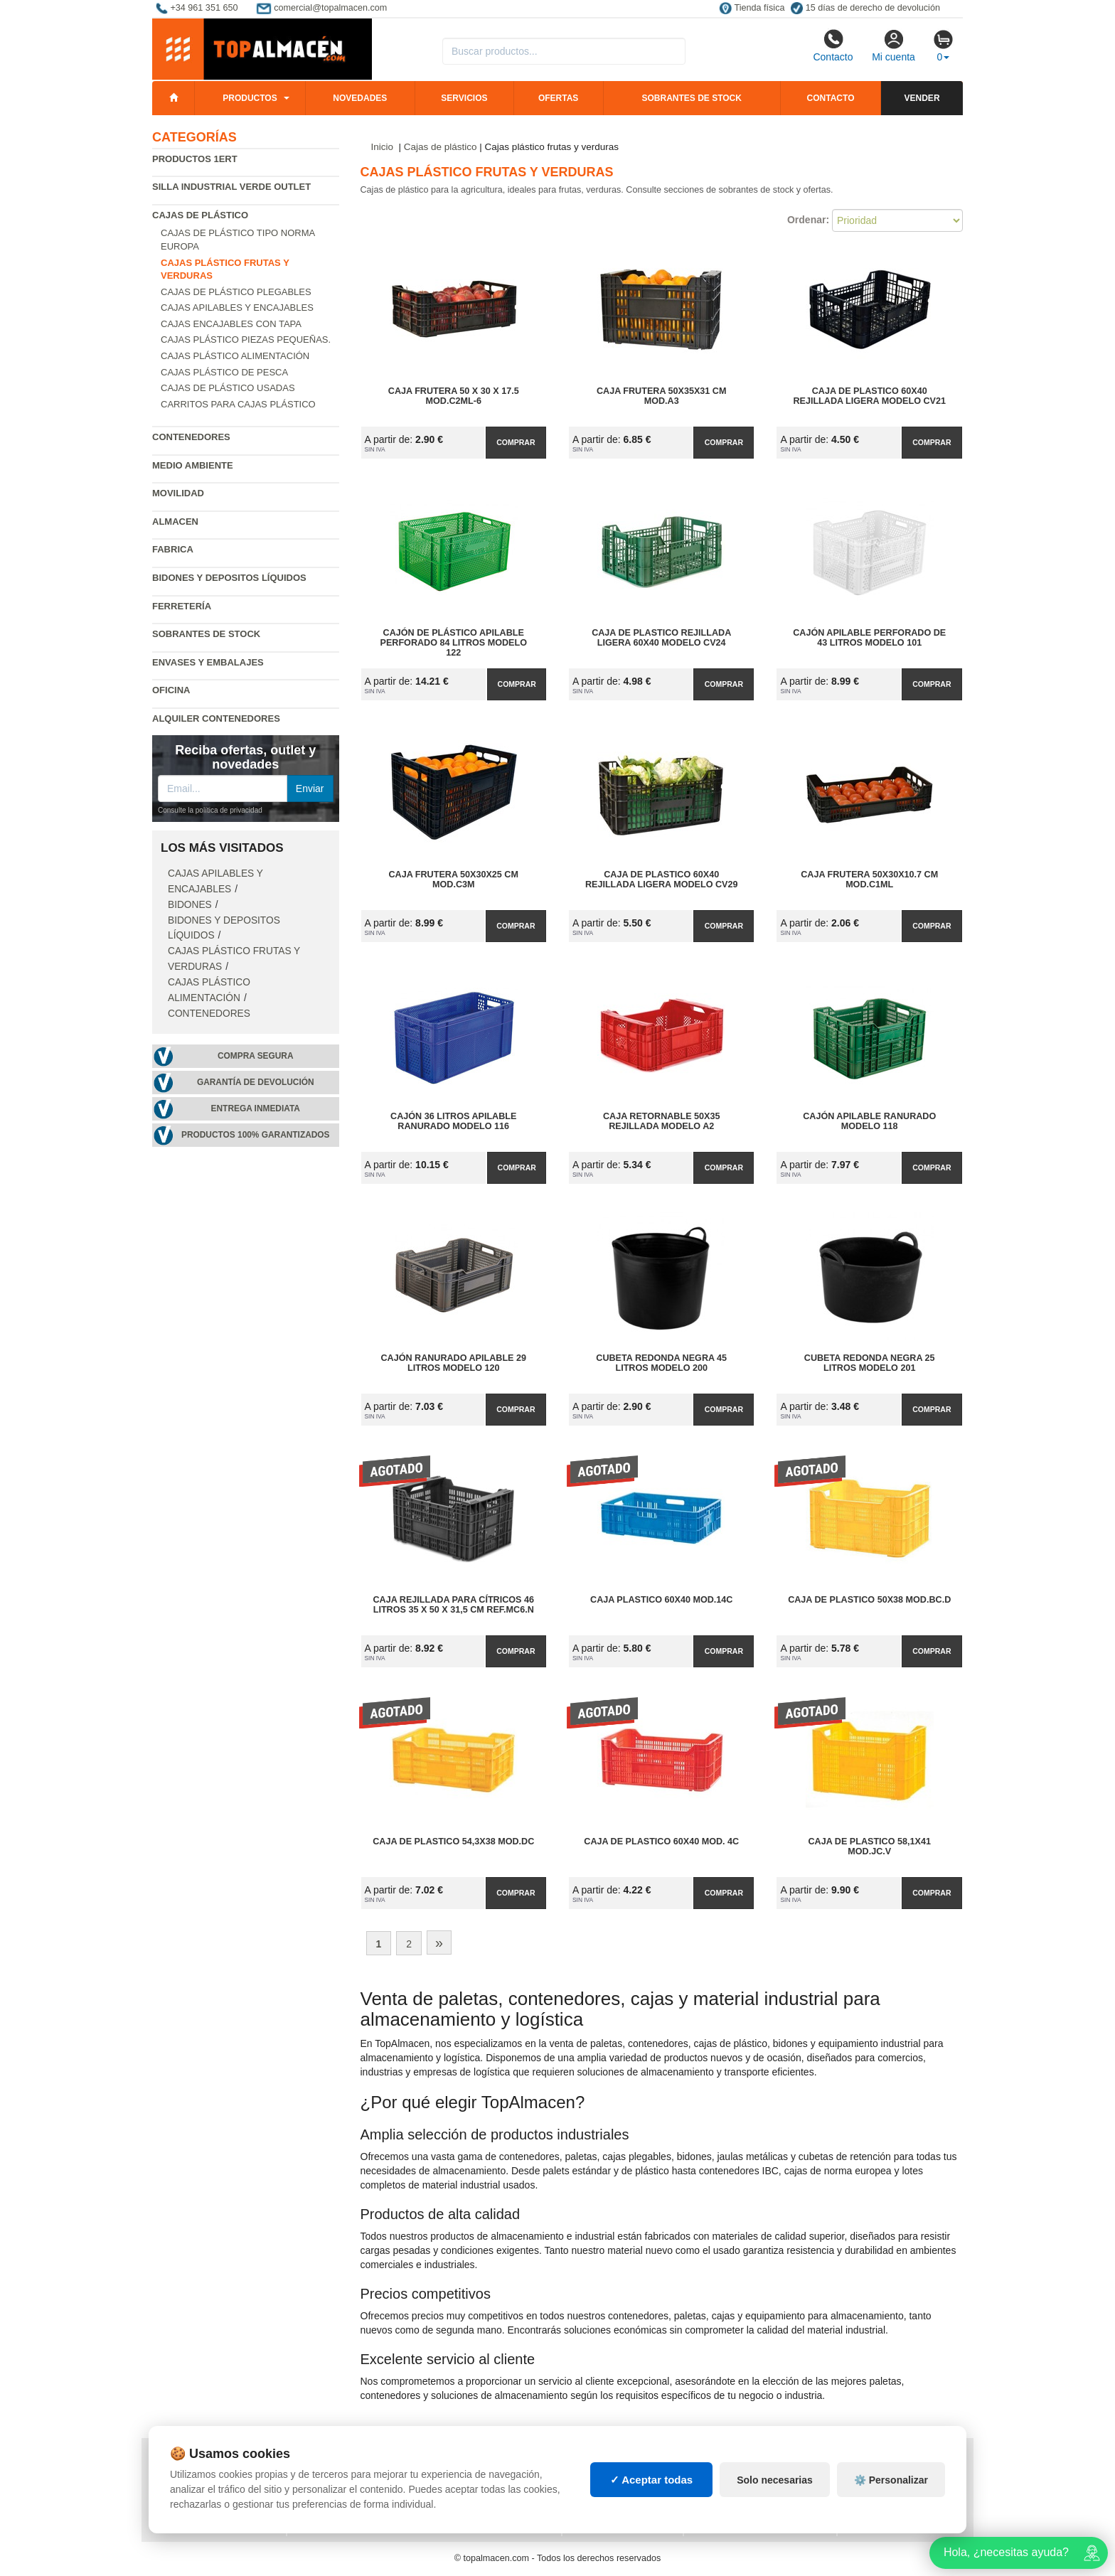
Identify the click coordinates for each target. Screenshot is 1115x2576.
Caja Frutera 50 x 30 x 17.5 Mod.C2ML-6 (453, 396)
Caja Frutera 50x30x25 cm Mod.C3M (453, 879)
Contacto (833, 45)
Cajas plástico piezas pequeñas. (246, 339)
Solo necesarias (775, 2492)
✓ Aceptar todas (651, 2492)
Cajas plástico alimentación (235, 356)
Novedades (360, 98)
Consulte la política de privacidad (210, 810)
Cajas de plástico (200, 215)
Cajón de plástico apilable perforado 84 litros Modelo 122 (453, 643)
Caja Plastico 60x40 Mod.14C (661, 1600)
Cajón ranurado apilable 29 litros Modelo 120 (453, 1363)
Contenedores (191, 437)
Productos (250, 98)
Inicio (382, 146)
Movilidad (178, 493)
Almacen (175, 521)
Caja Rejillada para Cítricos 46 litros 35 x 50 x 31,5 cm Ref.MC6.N (453, 1605)
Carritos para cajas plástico (238, 404)
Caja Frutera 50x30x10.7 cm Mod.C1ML (869, 879)
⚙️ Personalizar (891, 2492)
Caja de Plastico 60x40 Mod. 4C (661, 1842)
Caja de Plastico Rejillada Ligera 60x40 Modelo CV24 (661, 638)
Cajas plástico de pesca (224, 372)
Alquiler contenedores (216, 718)
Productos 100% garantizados (255, 1135)
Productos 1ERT (195, 159)
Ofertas (558, 98)
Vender (922, 98)
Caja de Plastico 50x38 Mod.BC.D (869, 1600)
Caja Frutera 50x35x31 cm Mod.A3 (661, 396)
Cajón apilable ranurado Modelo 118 (869, 1121)
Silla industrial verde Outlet (231, 186)
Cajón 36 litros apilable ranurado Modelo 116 (453, 1121)
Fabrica (172, 549)
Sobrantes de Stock (206, 634)
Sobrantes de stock (691, 98)
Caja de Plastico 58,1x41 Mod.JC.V (870, 1846)
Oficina (171, 690)
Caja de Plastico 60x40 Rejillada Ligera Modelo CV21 (869, 396)
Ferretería (181, 606)
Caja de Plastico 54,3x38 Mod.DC (453, 1842)
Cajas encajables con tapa (231, 324)
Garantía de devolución (255, 1082)
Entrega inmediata (255, 1108)
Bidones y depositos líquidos (229, 577)
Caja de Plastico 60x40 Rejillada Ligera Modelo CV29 (661, 879)
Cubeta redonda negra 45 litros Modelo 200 (661, 1363)
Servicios (464, 98)
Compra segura (256, 1056)
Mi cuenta (893, 45)
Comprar (515, 442)
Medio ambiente (192, 465)
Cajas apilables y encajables (237, 307)
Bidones (190, 904)
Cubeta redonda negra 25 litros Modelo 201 (869, 1363)
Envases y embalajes (208, 662)
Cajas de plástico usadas (228, 388)
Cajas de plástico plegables (236, 292)
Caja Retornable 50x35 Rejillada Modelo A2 (661, 1121)
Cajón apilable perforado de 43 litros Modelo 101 (869, 638)
